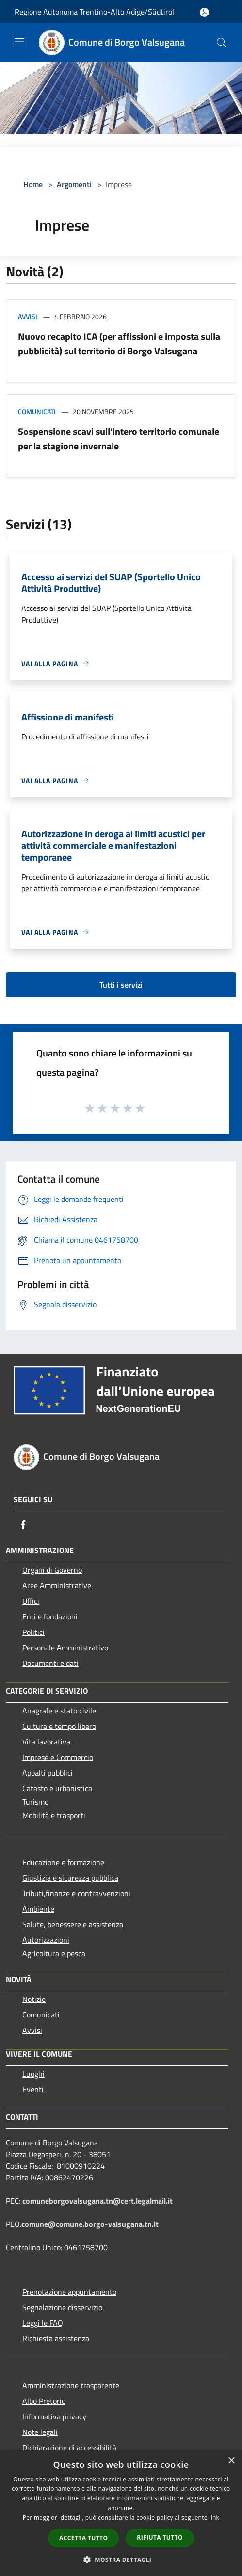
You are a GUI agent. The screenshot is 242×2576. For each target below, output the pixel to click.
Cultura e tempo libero (59, 1726)
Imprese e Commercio (57, 1757)
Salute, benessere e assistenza (72, 1924)
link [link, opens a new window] (214, 2517)
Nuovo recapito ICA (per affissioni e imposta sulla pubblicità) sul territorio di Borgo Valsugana (119, 343)
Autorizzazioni (45, 1940)
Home (33, 184)
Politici (33, 1632)
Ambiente (38, 1909)
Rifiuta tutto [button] (160, 2537)
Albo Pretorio (43, 2401)
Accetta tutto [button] (83, 2538)
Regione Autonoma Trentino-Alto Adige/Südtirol (94, 11)
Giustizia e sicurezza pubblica (70, 1878)
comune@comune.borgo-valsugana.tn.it (90, 2224)
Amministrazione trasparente (70, 2385)
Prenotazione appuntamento (69, 2292)
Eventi (33, 2089)
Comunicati (37, 411)
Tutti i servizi (121, 985)
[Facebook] (23, 1525)
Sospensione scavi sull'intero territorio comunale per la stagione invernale (118, 438)
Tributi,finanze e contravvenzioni (76, 1893)
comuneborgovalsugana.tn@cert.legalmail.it (97, 2201)
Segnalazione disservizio (62, 2307)
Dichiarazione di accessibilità (69, 2447)
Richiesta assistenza (55, 2338)
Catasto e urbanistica (57, 1788)
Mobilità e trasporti (53, 1815)
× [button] (231, 2460)
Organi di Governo (52, 1570)
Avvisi (27, 316)
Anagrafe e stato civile (59, 1710)
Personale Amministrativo (65, 1647)
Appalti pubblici (47, 1772)
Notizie (34, 1999)
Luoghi (33, 2074)
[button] (121, 2559)
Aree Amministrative (56, 1585)
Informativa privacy (54, 2416)
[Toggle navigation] (19, 42)
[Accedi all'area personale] (204, 12)
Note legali (40, 2432)
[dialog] (121, 2513)
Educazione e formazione (63, 1862)
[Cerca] (221, 42)
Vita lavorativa (46, 1741)
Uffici (30, 1601)
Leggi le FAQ (42, 2323)
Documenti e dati (50, 1663)
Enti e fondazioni (50, 1616)
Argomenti (74, 184)
